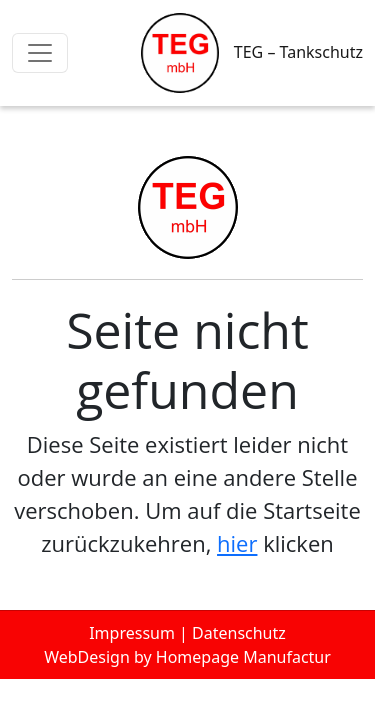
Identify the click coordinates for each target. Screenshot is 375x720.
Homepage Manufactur (243, 657)
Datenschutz (239, 633)
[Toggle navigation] (40, 53)
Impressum (132, 633)
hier (237, 543)
